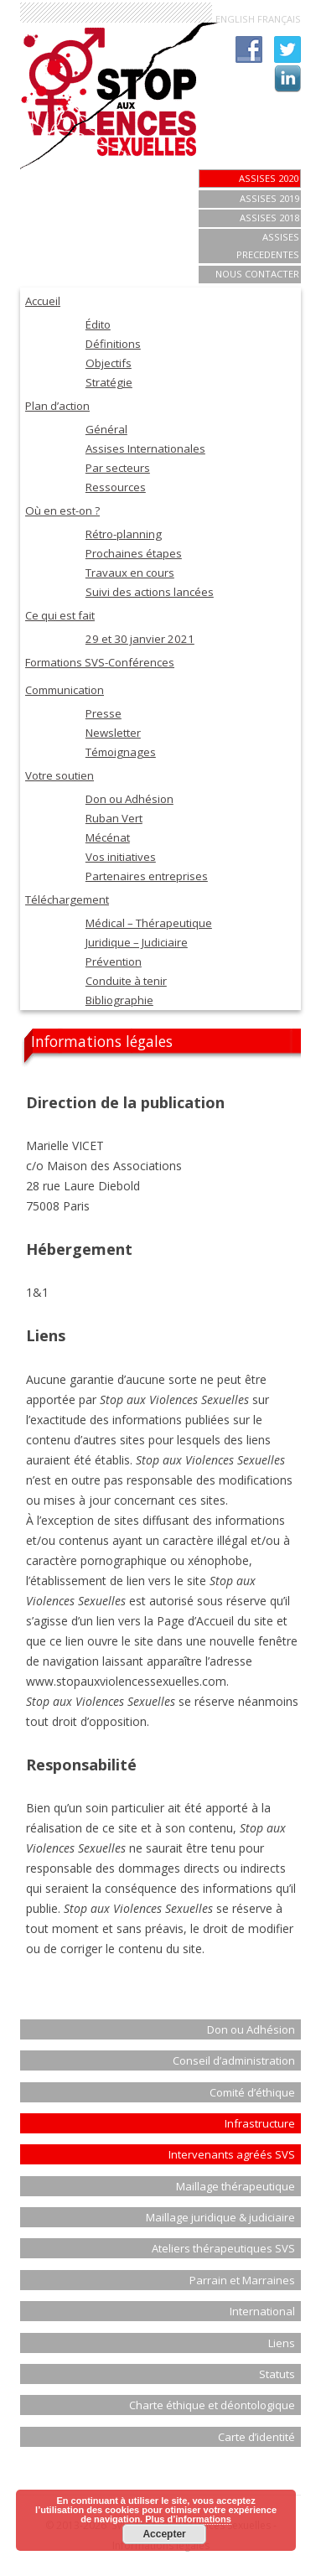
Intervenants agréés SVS (231, 2154)
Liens (281, 2343)
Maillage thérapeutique (235, 2186)
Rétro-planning (123, 534)
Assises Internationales (145, 448)
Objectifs (108, 363)
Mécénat (107, 837)
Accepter (163, 2534)
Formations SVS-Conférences (99, 662)
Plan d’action (57, 405)
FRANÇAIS (279, 19)
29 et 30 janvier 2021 (139, 638)
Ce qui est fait (60, 615)
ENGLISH (235, 19)
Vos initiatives (120, 856)
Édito (98, 324)
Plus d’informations (188, 2519)
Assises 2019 (269, 198)
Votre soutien (59, 775)
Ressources (115, 487)
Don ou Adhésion (129, 798)
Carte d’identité (256, 2436)
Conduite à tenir (126, 980)
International (262, 2311)
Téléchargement (67, 899)
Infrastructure (260, 2123)
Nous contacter (257, 273)
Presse (103, 713)
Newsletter (113, 732)
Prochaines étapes (133, 553)
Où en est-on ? (62, 510)
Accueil (42, 300)
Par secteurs (117, 467)
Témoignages (120, 751)
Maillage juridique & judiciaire (220, 2217)
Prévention (113, 961)
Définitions (113, 343)
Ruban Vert (113, 818)
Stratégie (108, 382)
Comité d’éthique (252, 2092)
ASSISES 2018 (269, 217)
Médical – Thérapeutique (148, 922)
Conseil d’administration (234, 2060)
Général (106, 429)
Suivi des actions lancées (149, 591)
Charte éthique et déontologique (212, 2405)
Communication (64, 689)
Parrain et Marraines (242, 2280)
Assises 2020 (268, 178)
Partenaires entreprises (146, 876)
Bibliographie (119, 1000)
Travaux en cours (129, 572)
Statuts (277, 2374)
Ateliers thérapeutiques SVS (223, 2248)
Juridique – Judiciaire (136, 942)
